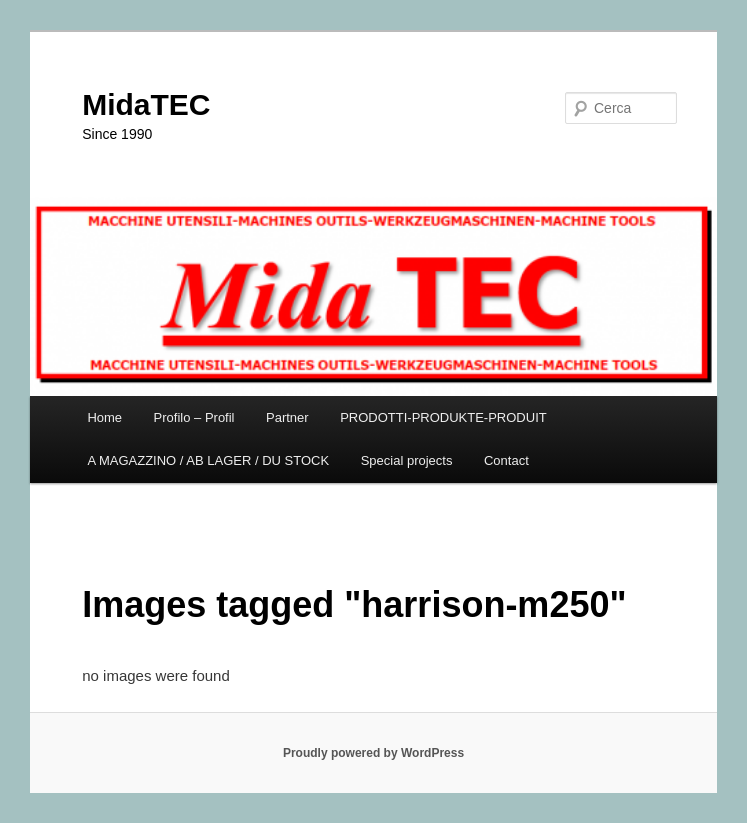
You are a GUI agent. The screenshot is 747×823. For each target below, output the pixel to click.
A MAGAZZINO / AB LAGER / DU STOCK (208, 460)
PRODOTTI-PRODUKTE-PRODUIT (443, 417)
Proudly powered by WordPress (373, 753)
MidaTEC (146, 104)
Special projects (407, 460)
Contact (506, 460)
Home (104, 417)
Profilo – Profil (194, 417)
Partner (287, 417)
